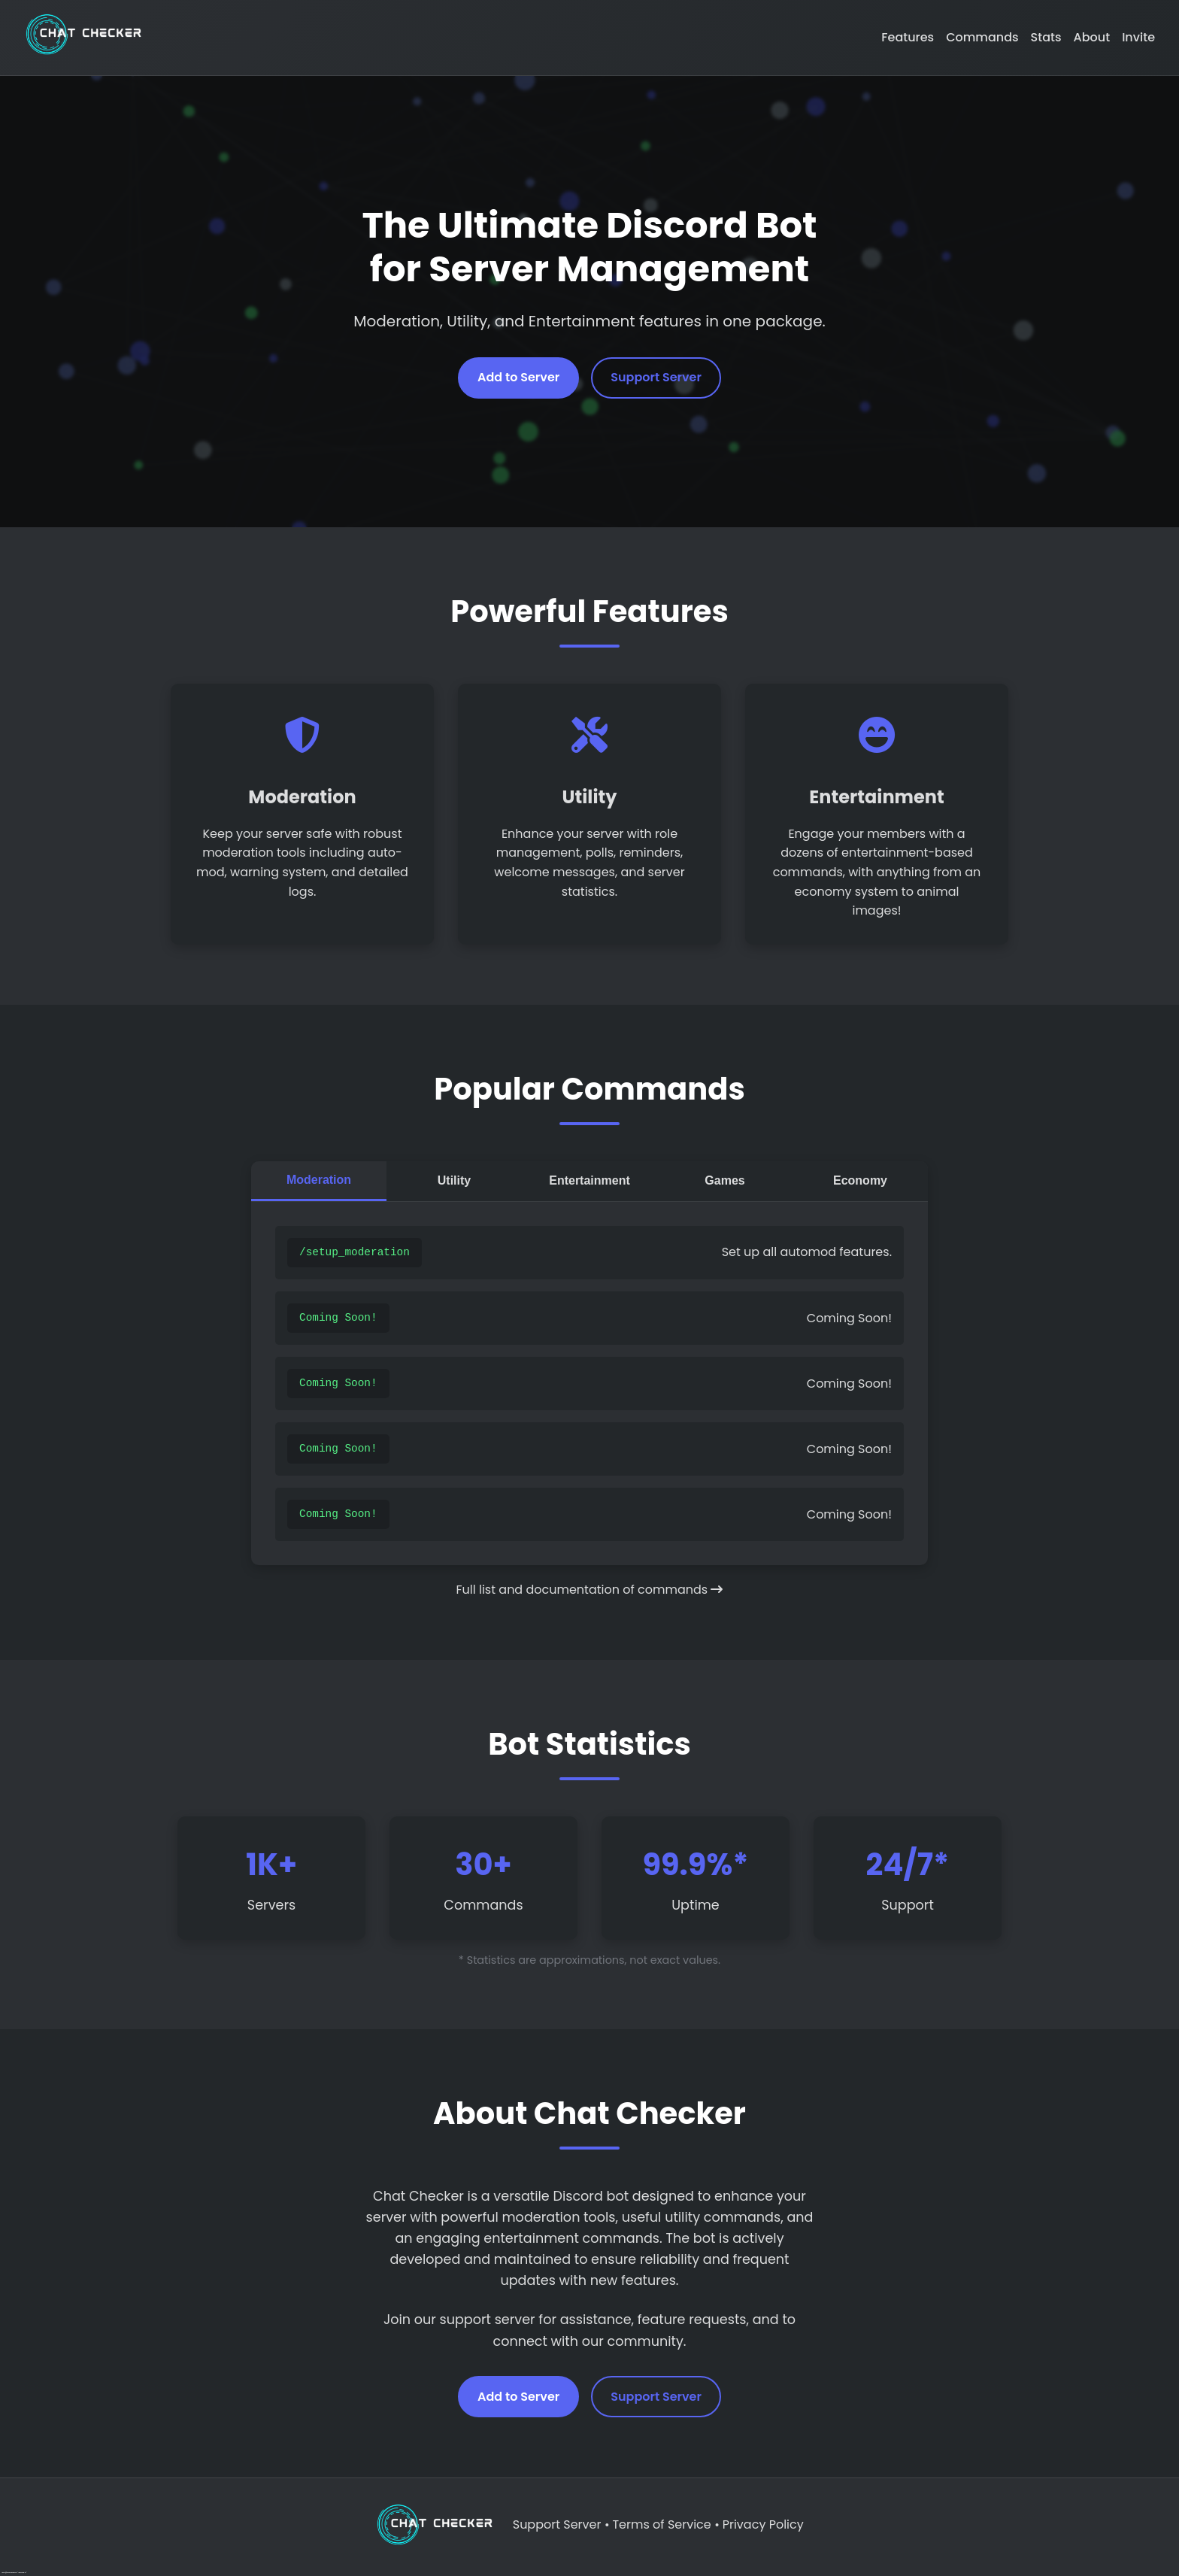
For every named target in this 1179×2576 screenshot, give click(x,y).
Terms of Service (661, 2524)
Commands (982, 37)
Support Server (656, 377)
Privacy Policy (763, 2524)
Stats (1046, 37)
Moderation (318, 1179)
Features (907, 37)
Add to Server (518, 377)
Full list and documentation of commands (589, 1589)
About (1092, 37)
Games (724, 1180)
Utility (454, 1180)
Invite (1138, 37)
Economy (860, 1180)
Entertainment (589, 1180)
